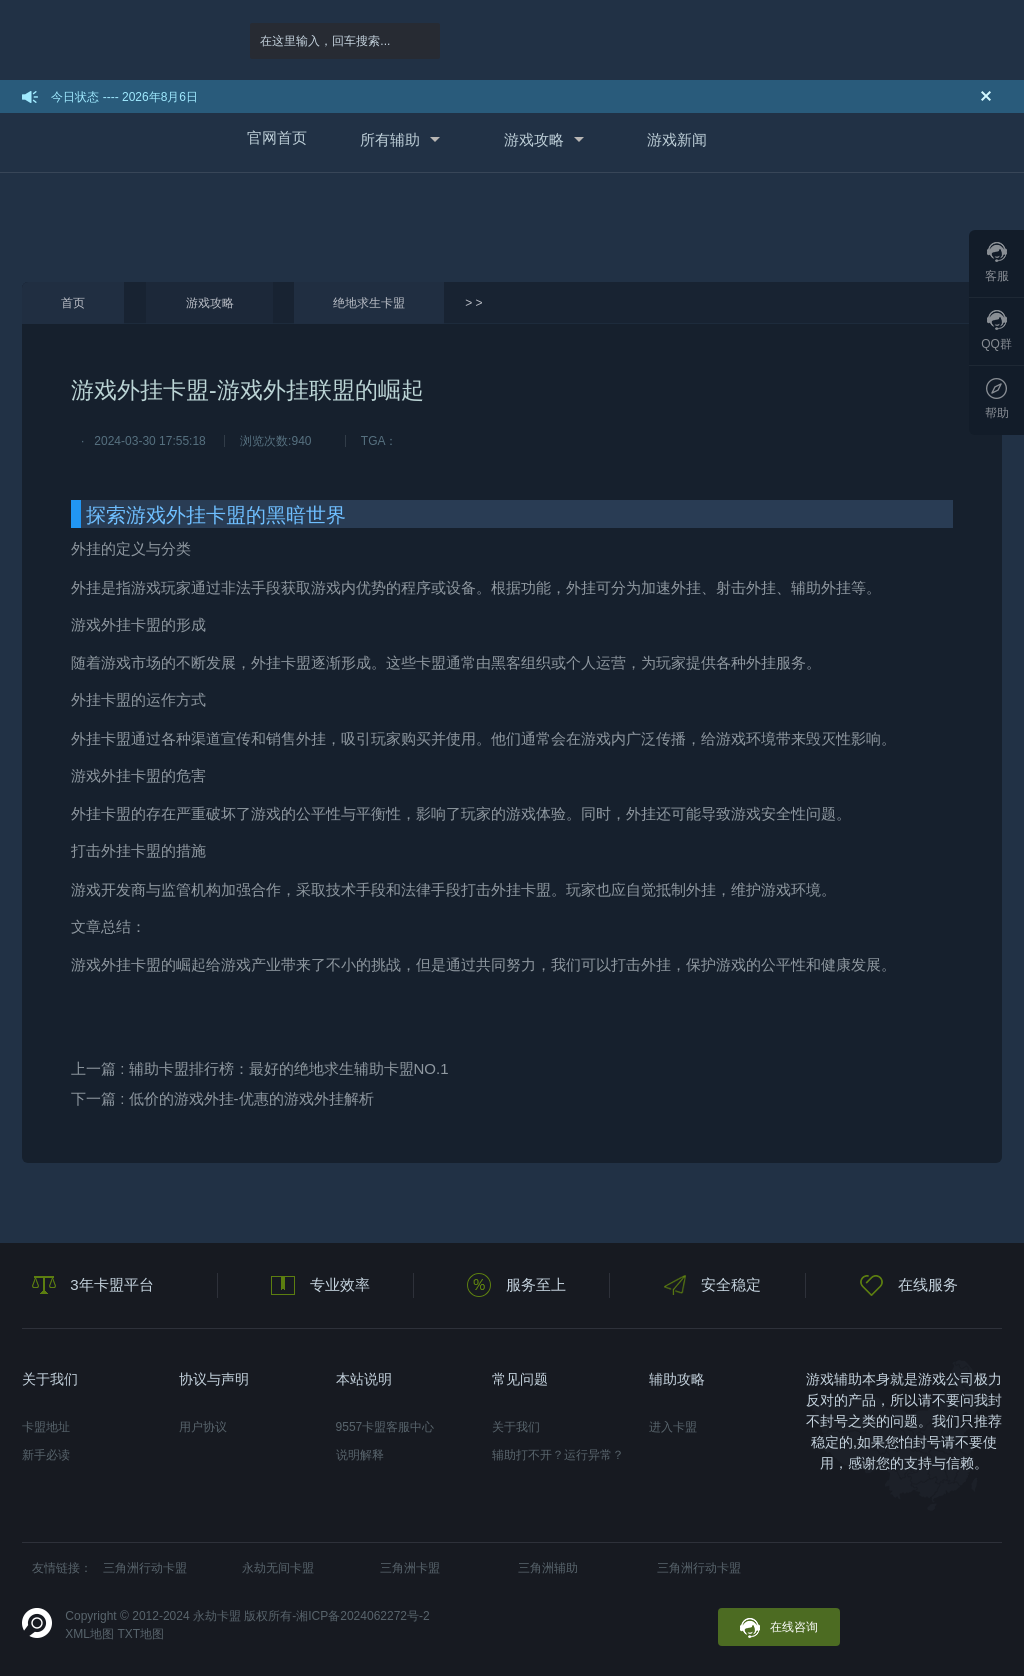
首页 (73, 303)
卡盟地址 (46, 1427)
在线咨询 (779, 1628)
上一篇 (260, 1068)
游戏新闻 (677, 139)
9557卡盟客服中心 (385, 1427)
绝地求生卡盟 (369, 303)
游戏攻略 (534, 139)
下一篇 (222, 1098)
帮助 (997, 399)
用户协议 (203, 1427)
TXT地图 (140, 1634)
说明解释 (360, 1455)
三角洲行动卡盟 (145, 1568)
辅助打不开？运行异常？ (558, 1455)
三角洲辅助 (548, 1568)
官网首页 (277, 137)
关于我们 (516, 1427)
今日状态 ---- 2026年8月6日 (124, 97)
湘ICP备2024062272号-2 (362, 1616)
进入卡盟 (673, 1427)
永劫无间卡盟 (278, 1568)
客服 (997, 262)
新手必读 (46, 1455)
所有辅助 (390, 139)
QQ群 (996, 330)
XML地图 (89, 1634)
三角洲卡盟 (410, 1568)
